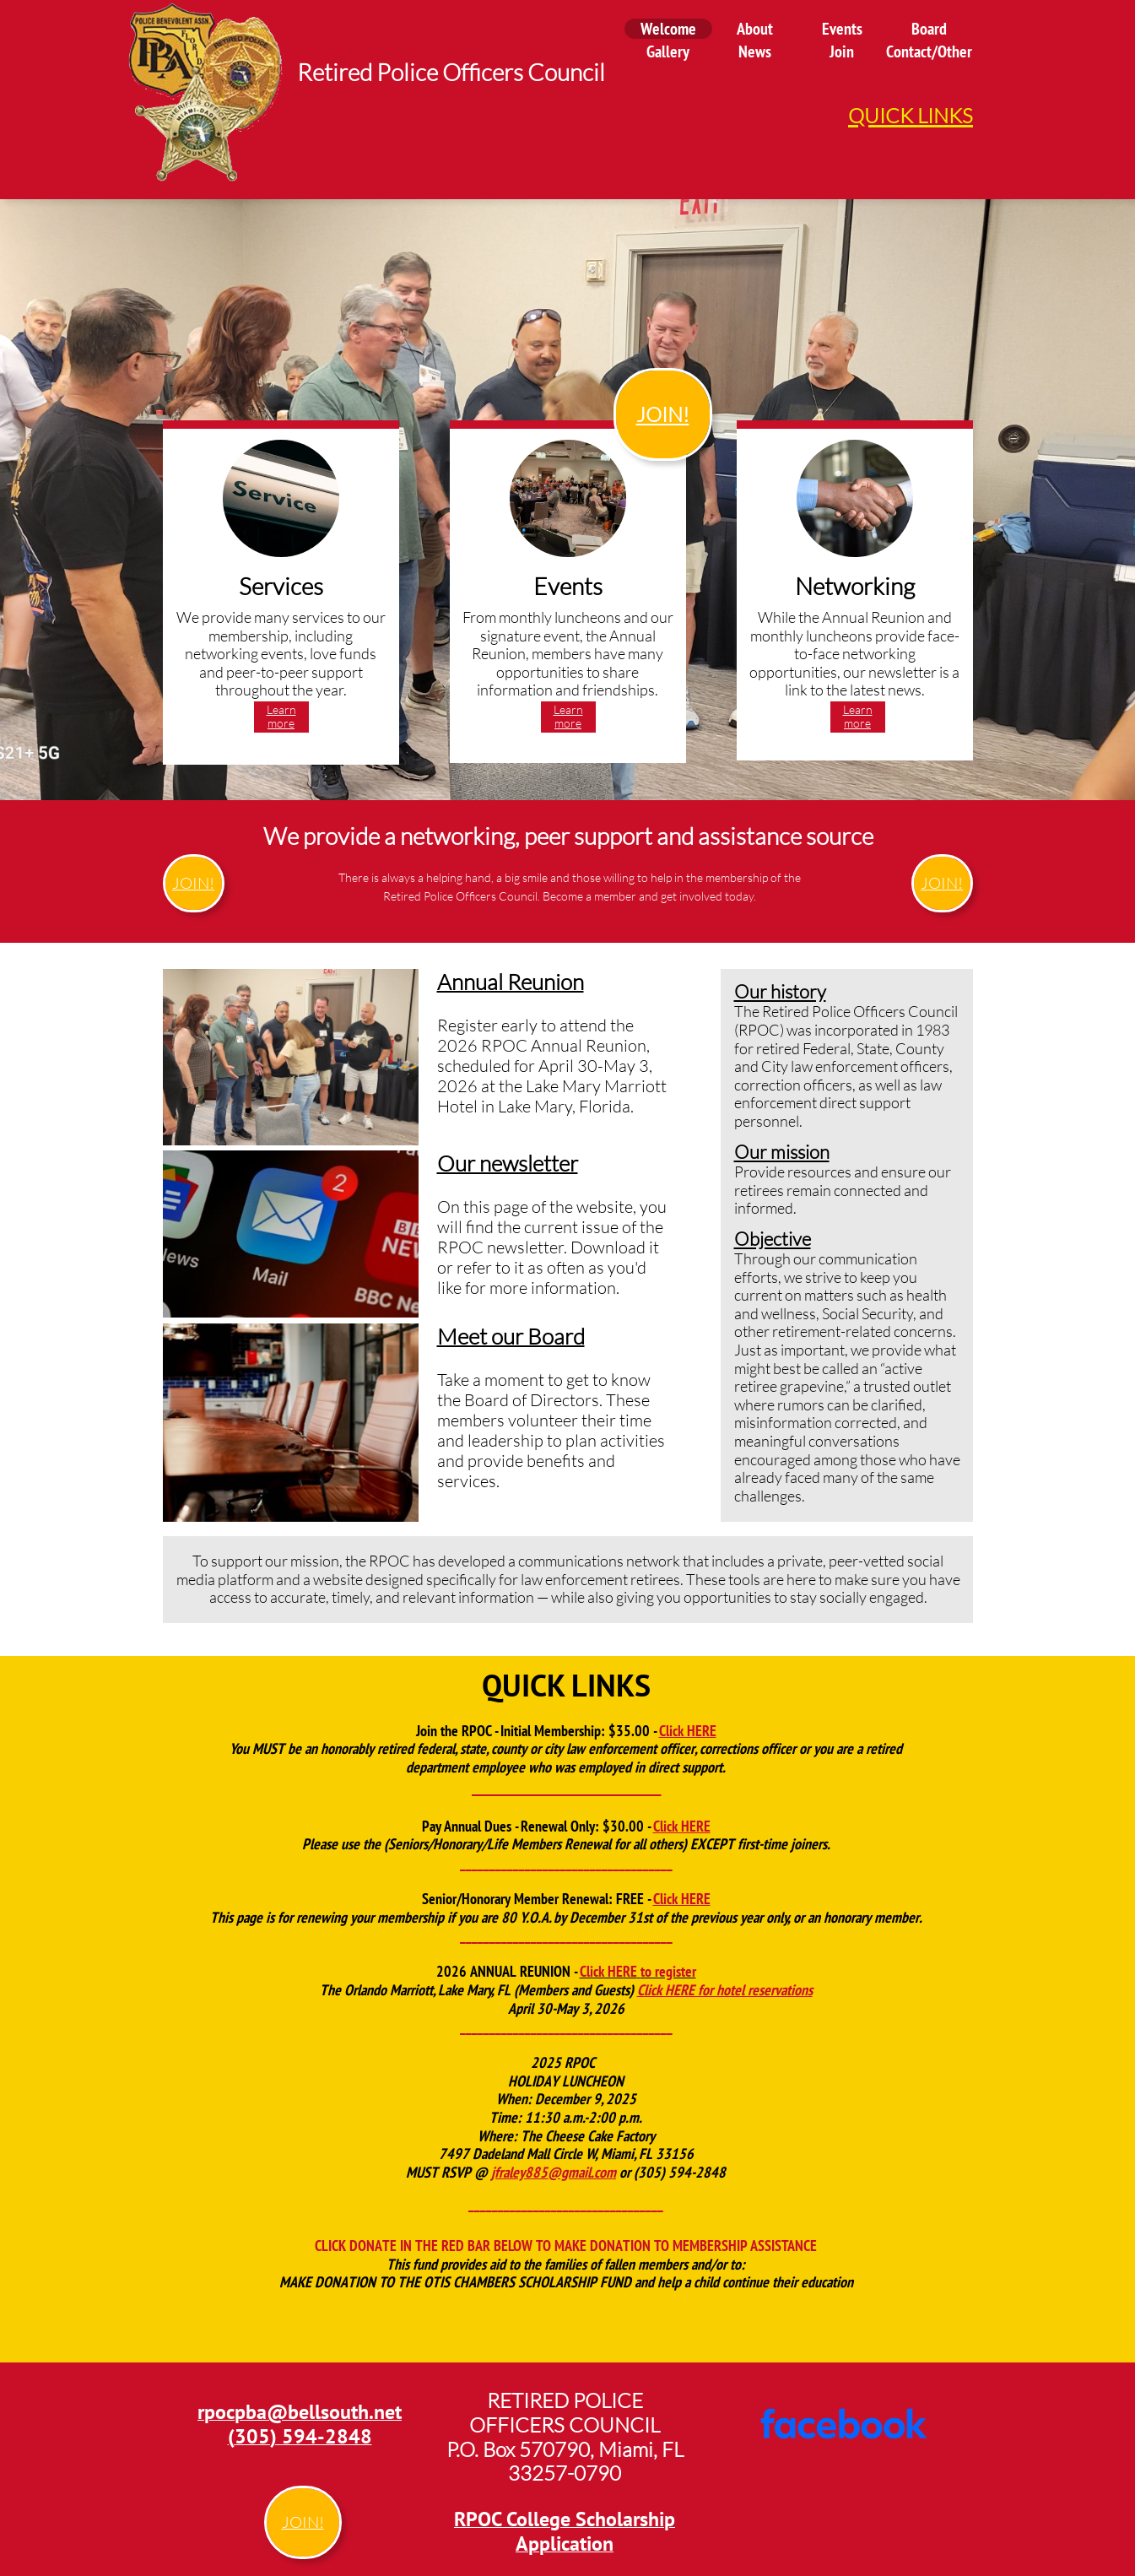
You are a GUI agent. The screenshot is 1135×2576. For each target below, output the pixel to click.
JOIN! (662, 414)
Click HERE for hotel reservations (725, 1990)
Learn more (281, 716)
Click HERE (687, 1730)
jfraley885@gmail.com (553, 2172)
